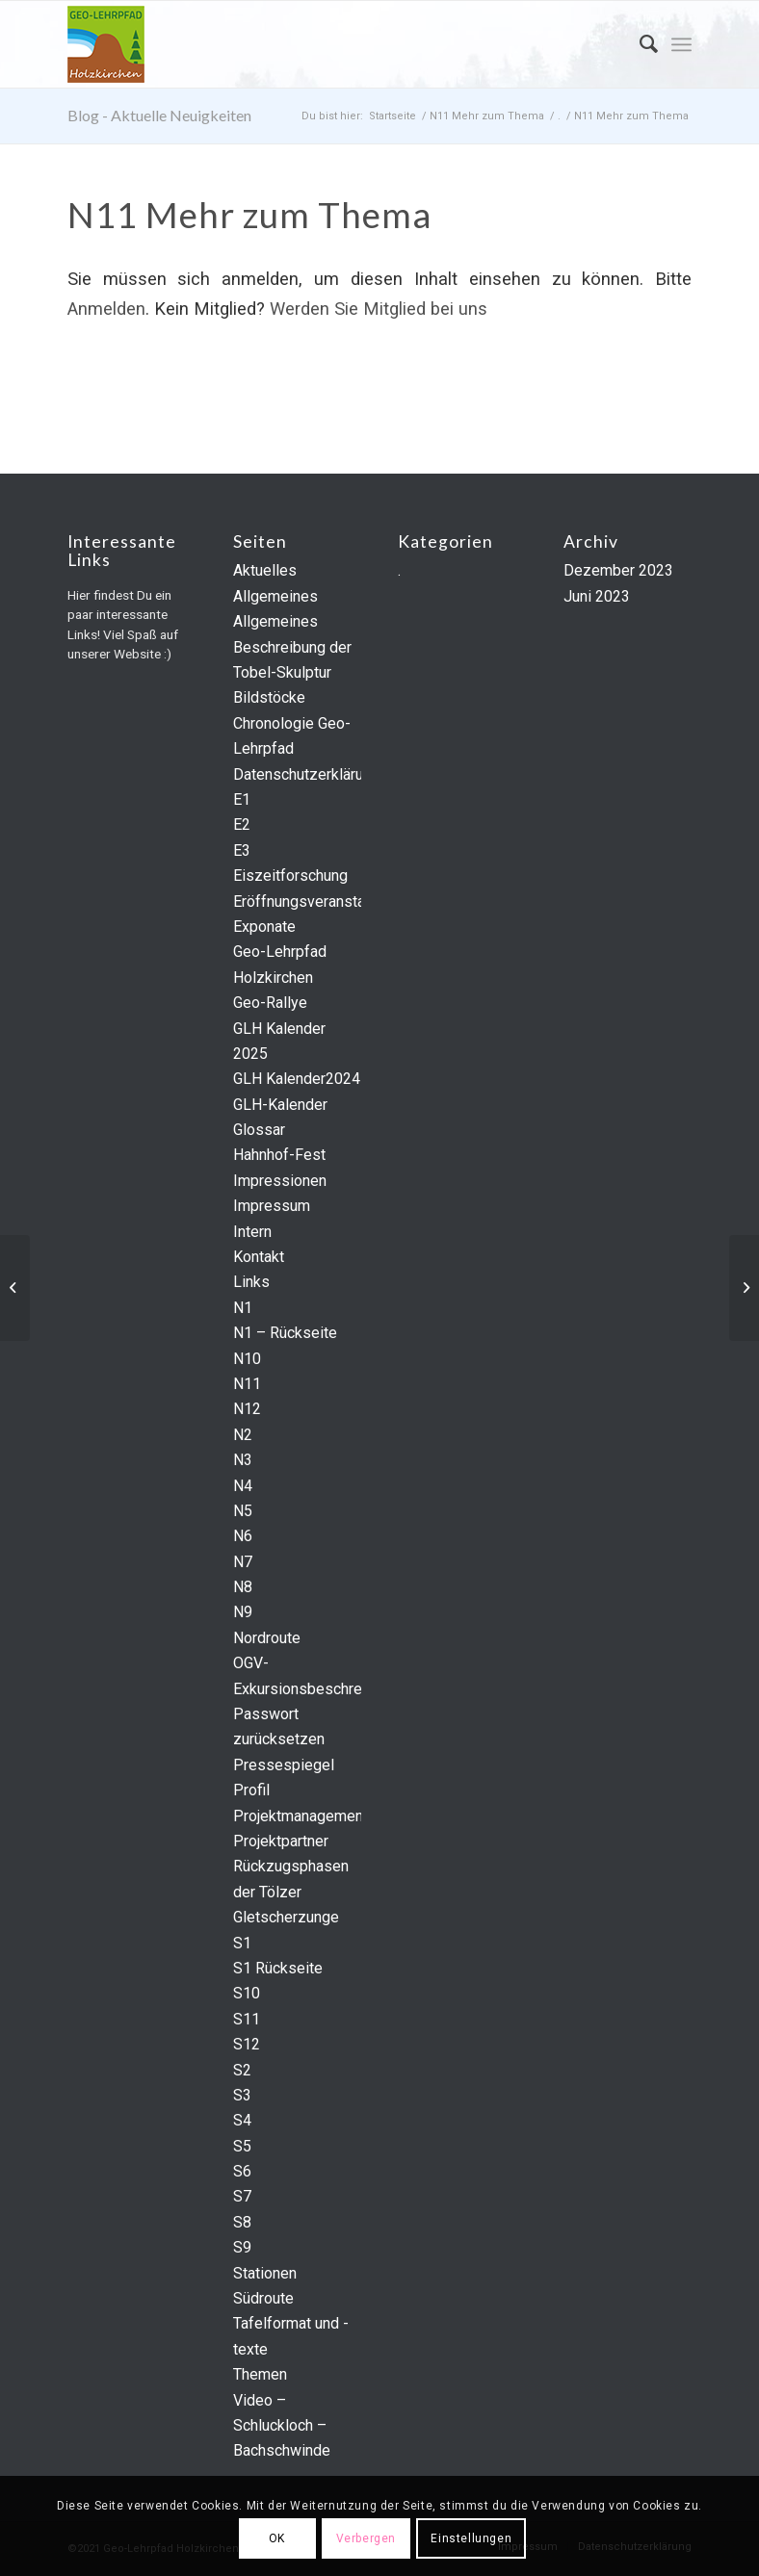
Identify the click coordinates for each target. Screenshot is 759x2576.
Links (251, 1282)
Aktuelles (265, 570)
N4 (242, 1486)
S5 (242, 2146)
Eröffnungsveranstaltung (315, 901)
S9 (242, 2247)
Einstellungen (471, 2538)
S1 (242, 1943)
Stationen (265, 2273)
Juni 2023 (596, 596)
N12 (247, 1409)
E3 (241, 850)
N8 (242, 1587)
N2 (242, 1435)
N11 (247, 1384)
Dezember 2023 (618, 570)
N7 (242, 1562)
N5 (242, 1511)
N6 (242, 1536)
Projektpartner (280, 1841)
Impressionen (280, 1181)
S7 (242, 2196)
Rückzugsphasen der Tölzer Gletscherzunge (291, 1891)
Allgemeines (275, 596)
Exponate (264, 926)
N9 (242, 1612)
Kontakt (258, 1257)
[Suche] (639, 44)
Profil (251, 1790)
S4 (242, 2120)
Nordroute (267, 1638)
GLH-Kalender (280, 1104)
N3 (242, 1460)
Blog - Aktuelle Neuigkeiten (159, 115)
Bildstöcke (269, 697)
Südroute (263, 2298)
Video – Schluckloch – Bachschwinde (281, 2425)
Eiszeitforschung (290, 875)
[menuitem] (639, 44)
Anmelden (106, 308)
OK (277, 2538)
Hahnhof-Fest (279, 1155)
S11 (246, 2019)
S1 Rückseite (278, 1968)
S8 (242, 2222)
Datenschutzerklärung (306, 774)
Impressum (271, 1206)
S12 (246, 2044)
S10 (246, 1993)
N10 (247, 1359)
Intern (252, 1232)
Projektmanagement (300, 1816)
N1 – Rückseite (285, 1333)
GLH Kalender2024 (296, 1078)
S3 (242, 2095)
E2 (241, 824)
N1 (242, 1308)
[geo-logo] (105, 44)
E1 (241, 799)
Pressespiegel (283, 1765)
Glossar (259, 1130)
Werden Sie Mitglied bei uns (378, 308)
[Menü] (681, 44)
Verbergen (366, 2538)
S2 (242, 2070)
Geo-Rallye (270, 1002)
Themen (260, 2374)
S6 (242, 2171)
